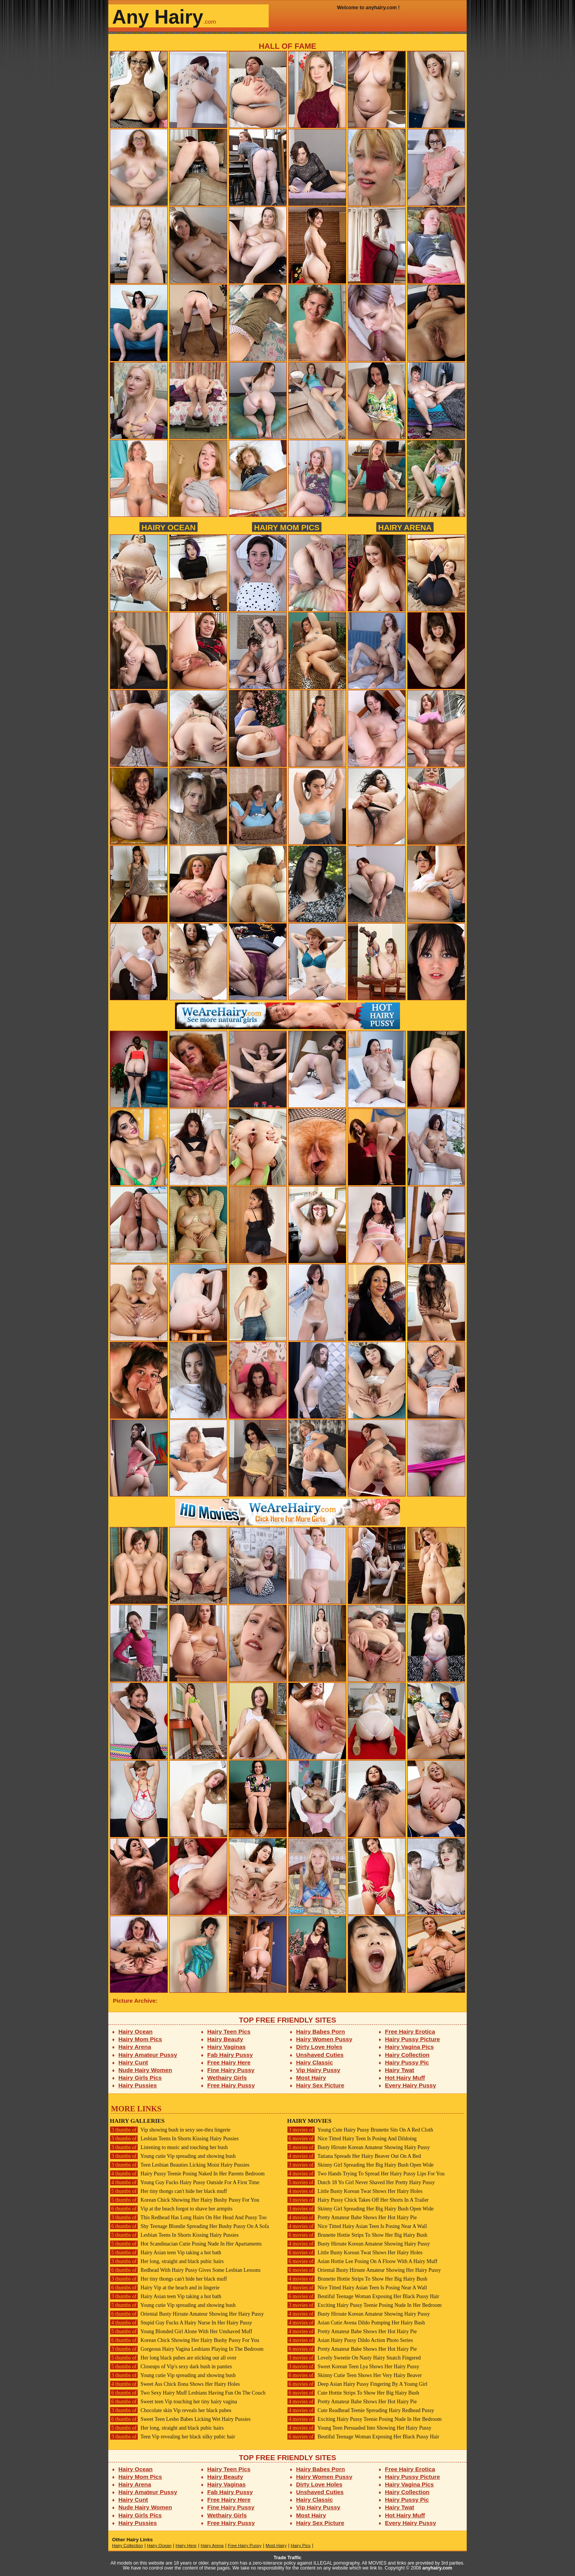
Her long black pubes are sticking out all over (173, 2358)
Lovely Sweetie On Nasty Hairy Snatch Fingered (354, 2358)
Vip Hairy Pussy (318, 2070)
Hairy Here (185, 2545)
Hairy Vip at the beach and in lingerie (165, 2287)
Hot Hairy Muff (405, 2077)
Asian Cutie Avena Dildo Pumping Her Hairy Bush (356, 2323)
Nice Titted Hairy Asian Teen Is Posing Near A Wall (357, 2226)
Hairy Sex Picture (320, 2085)
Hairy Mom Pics (287, 527)
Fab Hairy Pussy (230, 2054)
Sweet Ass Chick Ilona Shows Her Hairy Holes (175, 2384)
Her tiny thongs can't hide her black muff (168, 2191)
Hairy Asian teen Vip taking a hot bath (165, 2252)
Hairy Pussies (138, 2085)
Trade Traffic (288, 2557)
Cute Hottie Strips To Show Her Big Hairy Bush (353, 2393)
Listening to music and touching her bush (169, 2147)
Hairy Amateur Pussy (148, 2054)
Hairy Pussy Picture (412, 2039)
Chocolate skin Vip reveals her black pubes (170, 2410)
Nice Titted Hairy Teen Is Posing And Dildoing (352, 2138)
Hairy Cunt (133, 2062)
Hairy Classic (314, 2062)
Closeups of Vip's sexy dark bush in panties (171, 2366)
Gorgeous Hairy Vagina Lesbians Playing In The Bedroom (186, 2349)
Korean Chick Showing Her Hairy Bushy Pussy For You (184, 2200)
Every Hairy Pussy (410, 2085)
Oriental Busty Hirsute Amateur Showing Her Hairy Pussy (187, 2314)
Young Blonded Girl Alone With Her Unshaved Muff (181, 2331)
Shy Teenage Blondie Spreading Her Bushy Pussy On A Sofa (189, 2226)
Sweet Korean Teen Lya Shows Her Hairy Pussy (353, 2366)
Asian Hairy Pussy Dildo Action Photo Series (350, 2340)
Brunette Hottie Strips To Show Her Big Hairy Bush (357, 2235)
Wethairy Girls (227, 2077)
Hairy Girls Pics (140, 2077)
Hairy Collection (407, 2054)
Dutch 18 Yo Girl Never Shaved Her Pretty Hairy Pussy (361, 2182)
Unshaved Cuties (320, 2054)
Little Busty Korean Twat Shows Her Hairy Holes (354, 2191)
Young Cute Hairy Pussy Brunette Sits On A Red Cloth (360, 2130)
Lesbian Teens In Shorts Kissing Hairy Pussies (174, 2138)
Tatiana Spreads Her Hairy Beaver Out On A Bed (354, 2156)
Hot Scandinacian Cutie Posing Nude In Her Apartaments (186, 2244)
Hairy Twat (399, 2070)
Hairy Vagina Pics (409, 2046)
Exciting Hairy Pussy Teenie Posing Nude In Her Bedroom (364, 2305)
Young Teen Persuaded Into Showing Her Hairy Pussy (359, 2428)
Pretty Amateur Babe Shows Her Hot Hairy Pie (352, 2217)
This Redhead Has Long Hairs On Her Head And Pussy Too (188, 2217)
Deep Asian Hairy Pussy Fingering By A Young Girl (357, 2384)
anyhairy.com (437, 2568)
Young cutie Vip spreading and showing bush (173, 2156)
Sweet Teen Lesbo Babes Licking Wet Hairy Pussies (180, 2419)
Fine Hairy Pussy (231, 2070)
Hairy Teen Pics (229, 2031)
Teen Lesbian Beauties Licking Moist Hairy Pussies (179, 2165)
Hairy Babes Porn (320, 2031)
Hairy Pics (301, 2545)
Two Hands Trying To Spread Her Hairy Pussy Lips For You (366, 2174)
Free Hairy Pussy (231, 2085)
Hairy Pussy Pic (407, 2062)
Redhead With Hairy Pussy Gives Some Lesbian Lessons (185, 2270)
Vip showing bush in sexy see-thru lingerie (170, 2130)
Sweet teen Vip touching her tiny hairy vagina (173, 2401)
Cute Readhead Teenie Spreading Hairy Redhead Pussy (360, 2410)
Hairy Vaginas (226, 2046)
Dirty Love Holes (319, 2046)
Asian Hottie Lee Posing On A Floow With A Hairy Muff (362, 2261)
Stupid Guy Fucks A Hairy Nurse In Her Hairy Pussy (181, 2323)
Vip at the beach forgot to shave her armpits (171, 2209)
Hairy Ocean (168, 527)
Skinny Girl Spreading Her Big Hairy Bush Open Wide (360, 2165)
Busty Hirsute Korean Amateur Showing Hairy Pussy (358, 2147)
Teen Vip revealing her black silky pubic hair (172, 2437)
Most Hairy (311, 2077)
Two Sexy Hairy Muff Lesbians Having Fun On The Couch (187, 2393)
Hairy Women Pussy (324, 2039)
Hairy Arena (405, 527)
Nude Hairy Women (145, 2070)
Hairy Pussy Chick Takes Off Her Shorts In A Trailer (358, 2200)
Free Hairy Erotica (410, 2031)
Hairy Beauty (225, 2039)
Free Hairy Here (229, 2062)
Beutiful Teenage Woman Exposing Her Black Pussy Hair (363, 2296)
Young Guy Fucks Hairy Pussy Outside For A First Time (184, 2182)
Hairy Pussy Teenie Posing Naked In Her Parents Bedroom (187, 2174)
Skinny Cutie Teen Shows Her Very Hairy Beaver (354, 2375)
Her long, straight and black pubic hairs (167, 2261)
